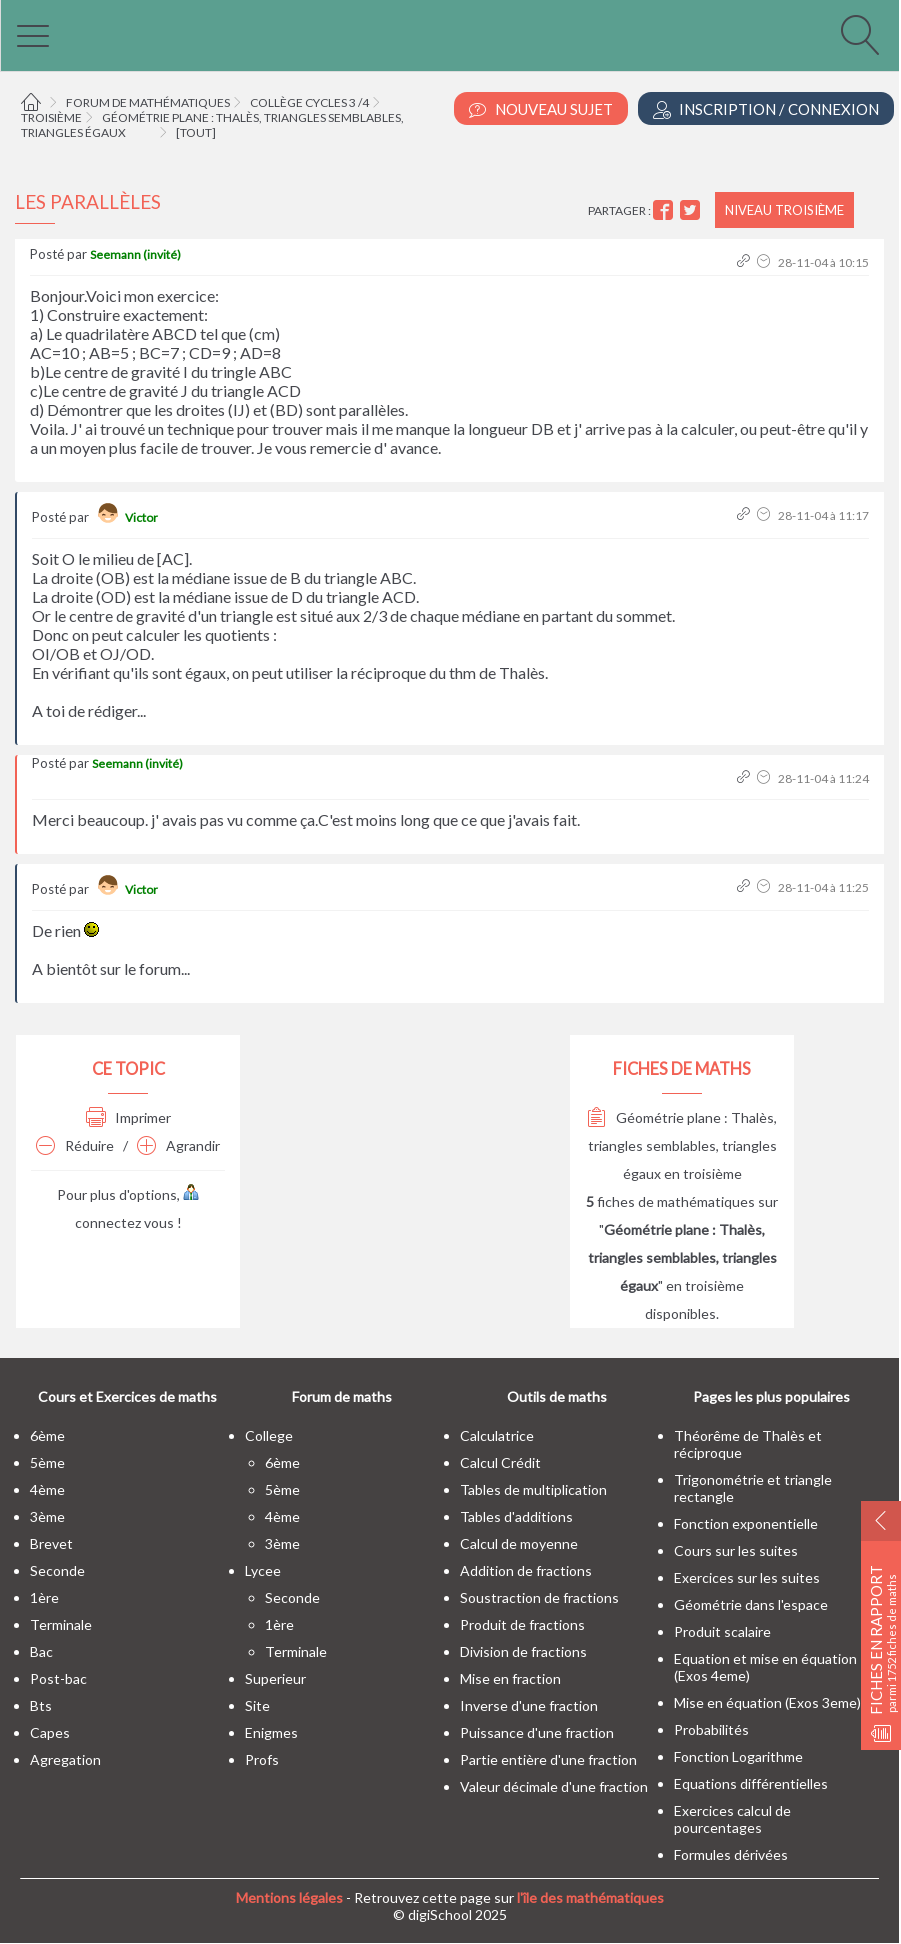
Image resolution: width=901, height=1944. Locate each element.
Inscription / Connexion (766, 109)
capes (50, 1732)
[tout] (196, 132)
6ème (47, 1435)
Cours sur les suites (736, 1550)
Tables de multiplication (533, 1489)
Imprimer (128, 1117)
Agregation (65, 1759)
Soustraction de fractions (539, 1597)
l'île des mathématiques (590, 1897)
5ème (47, 1462)
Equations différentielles (751, 1783)
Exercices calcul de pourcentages (732, 1819)
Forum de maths (342, 1396)
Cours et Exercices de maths (127, 1396)
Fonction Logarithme (738, 1756)
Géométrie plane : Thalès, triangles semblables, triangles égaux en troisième (682, 1145)
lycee (263, 1570)
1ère (44, 1597)
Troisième (51, 117)
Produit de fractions (522, 1624)
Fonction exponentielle (746, 1523)
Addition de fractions (526, 1570)
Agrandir (178, 1145)
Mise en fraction (510, 1678)
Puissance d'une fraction (537, 1732)
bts (41, 1705)
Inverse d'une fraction (529, 1705)
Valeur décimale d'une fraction (554, 1786)
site (257, 1705)
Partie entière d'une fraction (548, 1759)
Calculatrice (497, 1435)
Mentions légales (289, 1897)
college (269, 1435)
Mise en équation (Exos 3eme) (767, 1702)
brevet (51, 1543)
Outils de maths (557, 1396)
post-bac (58, 1678)
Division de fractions (523, 1651)
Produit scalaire (722, 1631)
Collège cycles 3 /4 (309, 102)
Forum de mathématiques (148, 102)
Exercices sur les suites (747, 1577)
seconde (57, 1570)
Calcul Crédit (500, 1462)
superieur (275, 1678)
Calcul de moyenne (519, 1543)
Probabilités (711, 1729)
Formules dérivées (731, 1854)
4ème (47, 1489)
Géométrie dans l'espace (751, 1604)
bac (41, 1651)
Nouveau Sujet (541, 109)
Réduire (75, 1145)
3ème (47, 1516)
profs (262, 1759)
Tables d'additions (516, 1516)
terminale (61, 1624)
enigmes (271, 1732)
